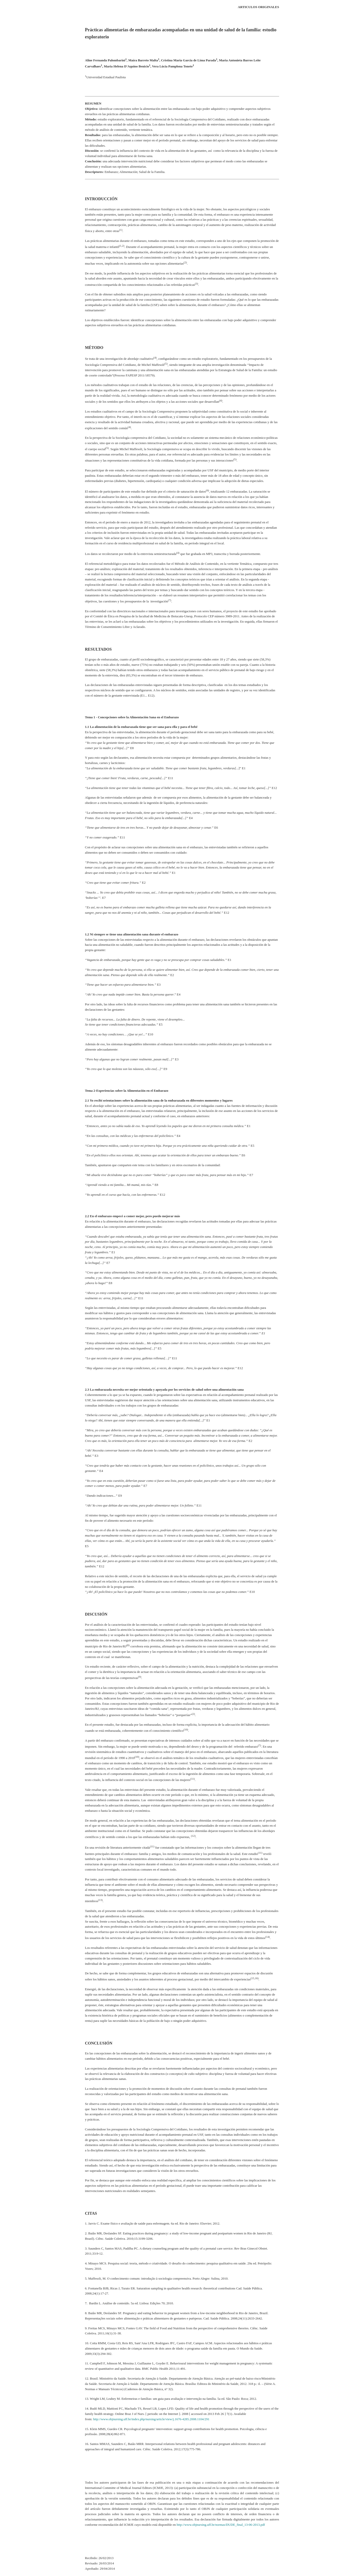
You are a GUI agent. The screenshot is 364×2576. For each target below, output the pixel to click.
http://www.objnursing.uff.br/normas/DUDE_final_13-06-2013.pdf (221, 2525)
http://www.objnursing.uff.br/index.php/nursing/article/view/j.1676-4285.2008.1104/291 (151, 2419)
